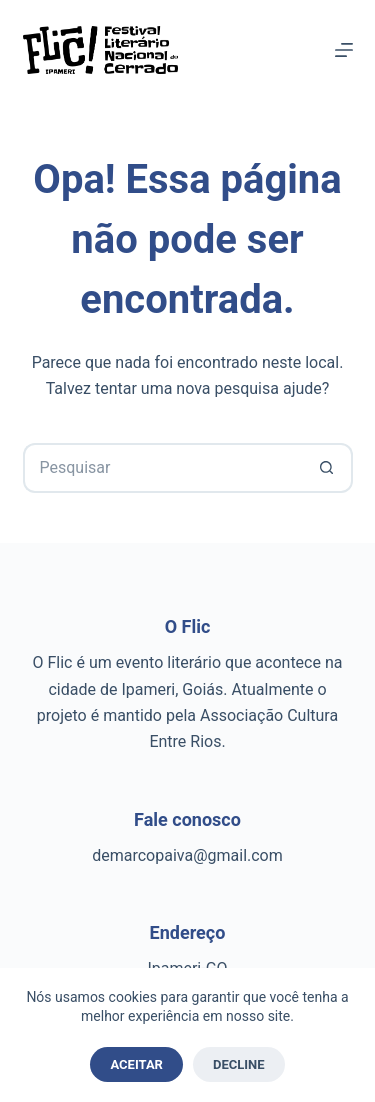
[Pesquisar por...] (163, 468)
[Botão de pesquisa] (328, 468)
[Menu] (344, 50)
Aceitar (136, 1064)
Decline (239, 1064)
